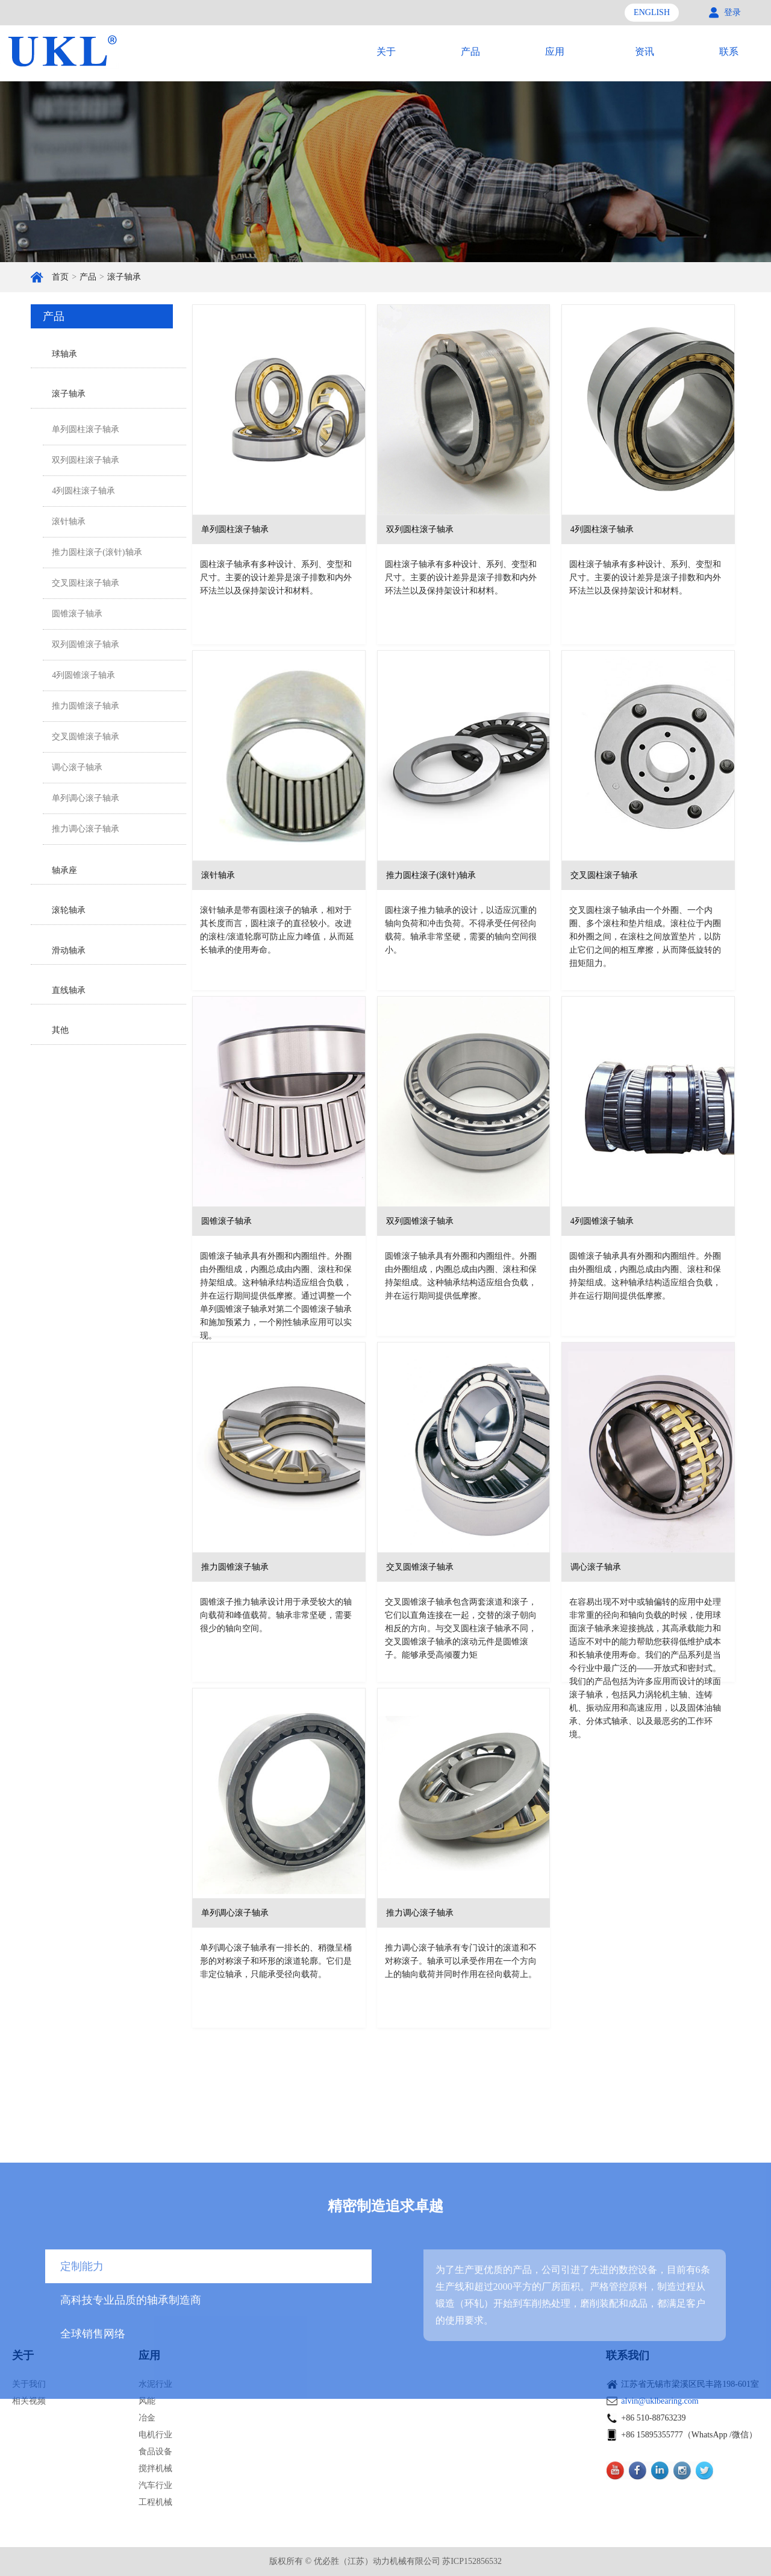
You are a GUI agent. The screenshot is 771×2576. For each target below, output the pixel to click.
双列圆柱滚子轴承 (85, 460)
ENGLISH (652, 12)
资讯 (644, 51)
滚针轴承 (69, 521)
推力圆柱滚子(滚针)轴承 (97, 552)
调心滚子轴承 (77, 767)
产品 (88, 276)
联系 (728, 51)
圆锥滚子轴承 (77, 613)
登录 (732, 12)
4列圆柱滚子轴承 (83, 490)
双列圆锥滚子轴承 (85, 644)
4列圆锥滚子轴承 (83, 675)
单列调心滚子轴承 (85, 798)
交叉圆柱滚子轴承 (85, 583)
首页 (60, 276)
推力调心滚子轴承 (85, 828)
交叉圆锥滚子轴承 (85, 736)
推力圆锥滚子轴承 (85, 705)
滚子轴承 (124, 276)
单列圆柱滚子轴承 (85, 429)
